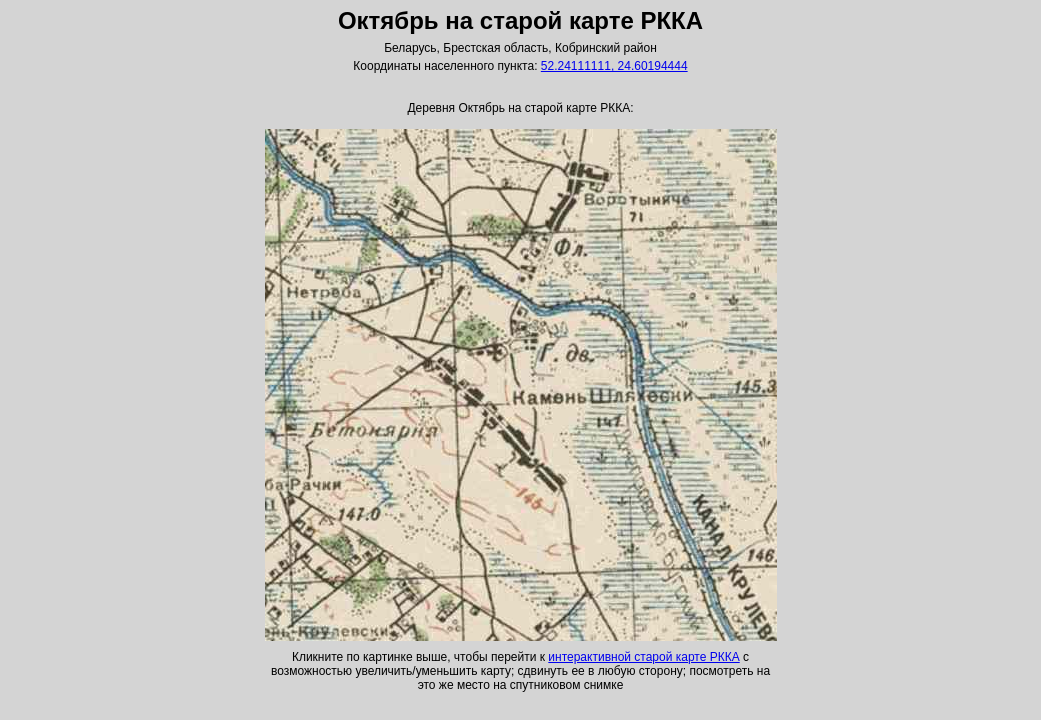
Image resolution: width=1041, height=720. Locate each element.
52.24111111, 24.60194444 (614, 66)
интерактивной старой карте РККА (643, 657)
